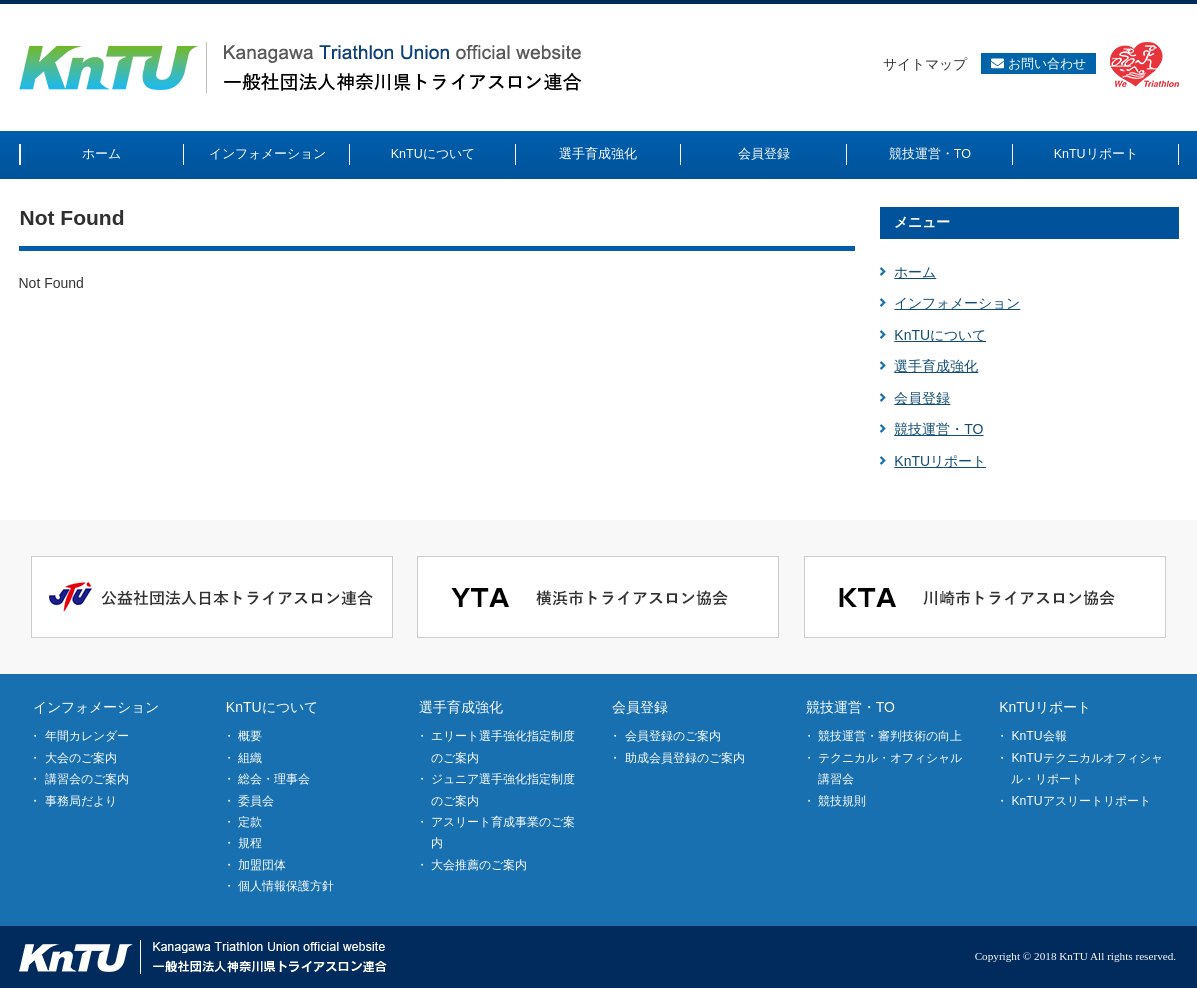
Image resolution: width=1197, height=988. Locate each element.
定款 (250, 822)
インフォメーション (957, 303)
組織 (250, 758)
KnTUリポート (940, 461)
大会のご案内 (81, 758)
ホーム (915, 272)
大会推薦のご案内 (479, 865)
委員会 (256, 801)
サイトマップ (925, 64)
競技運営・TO (938, 429)
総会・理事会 (274, 779)
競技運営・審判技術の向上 (890, 736)
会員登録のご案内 (673, 736)
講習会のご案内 (87, 779)
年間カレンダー (87, 736)
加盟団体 (262, 865)
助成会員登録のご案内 (685, 758)
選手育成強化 (936, 366)
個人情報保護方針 (286, 886)
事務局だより (81, 801)
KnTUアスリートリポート (1080, 801)
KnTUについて (940, 335)
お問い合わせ (1038, 63)
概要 (250, 736)
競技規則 (842, 801)
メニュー (922, 222)
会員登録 (922, 398)
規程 (250, 843)
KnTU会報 (1038, 736)
